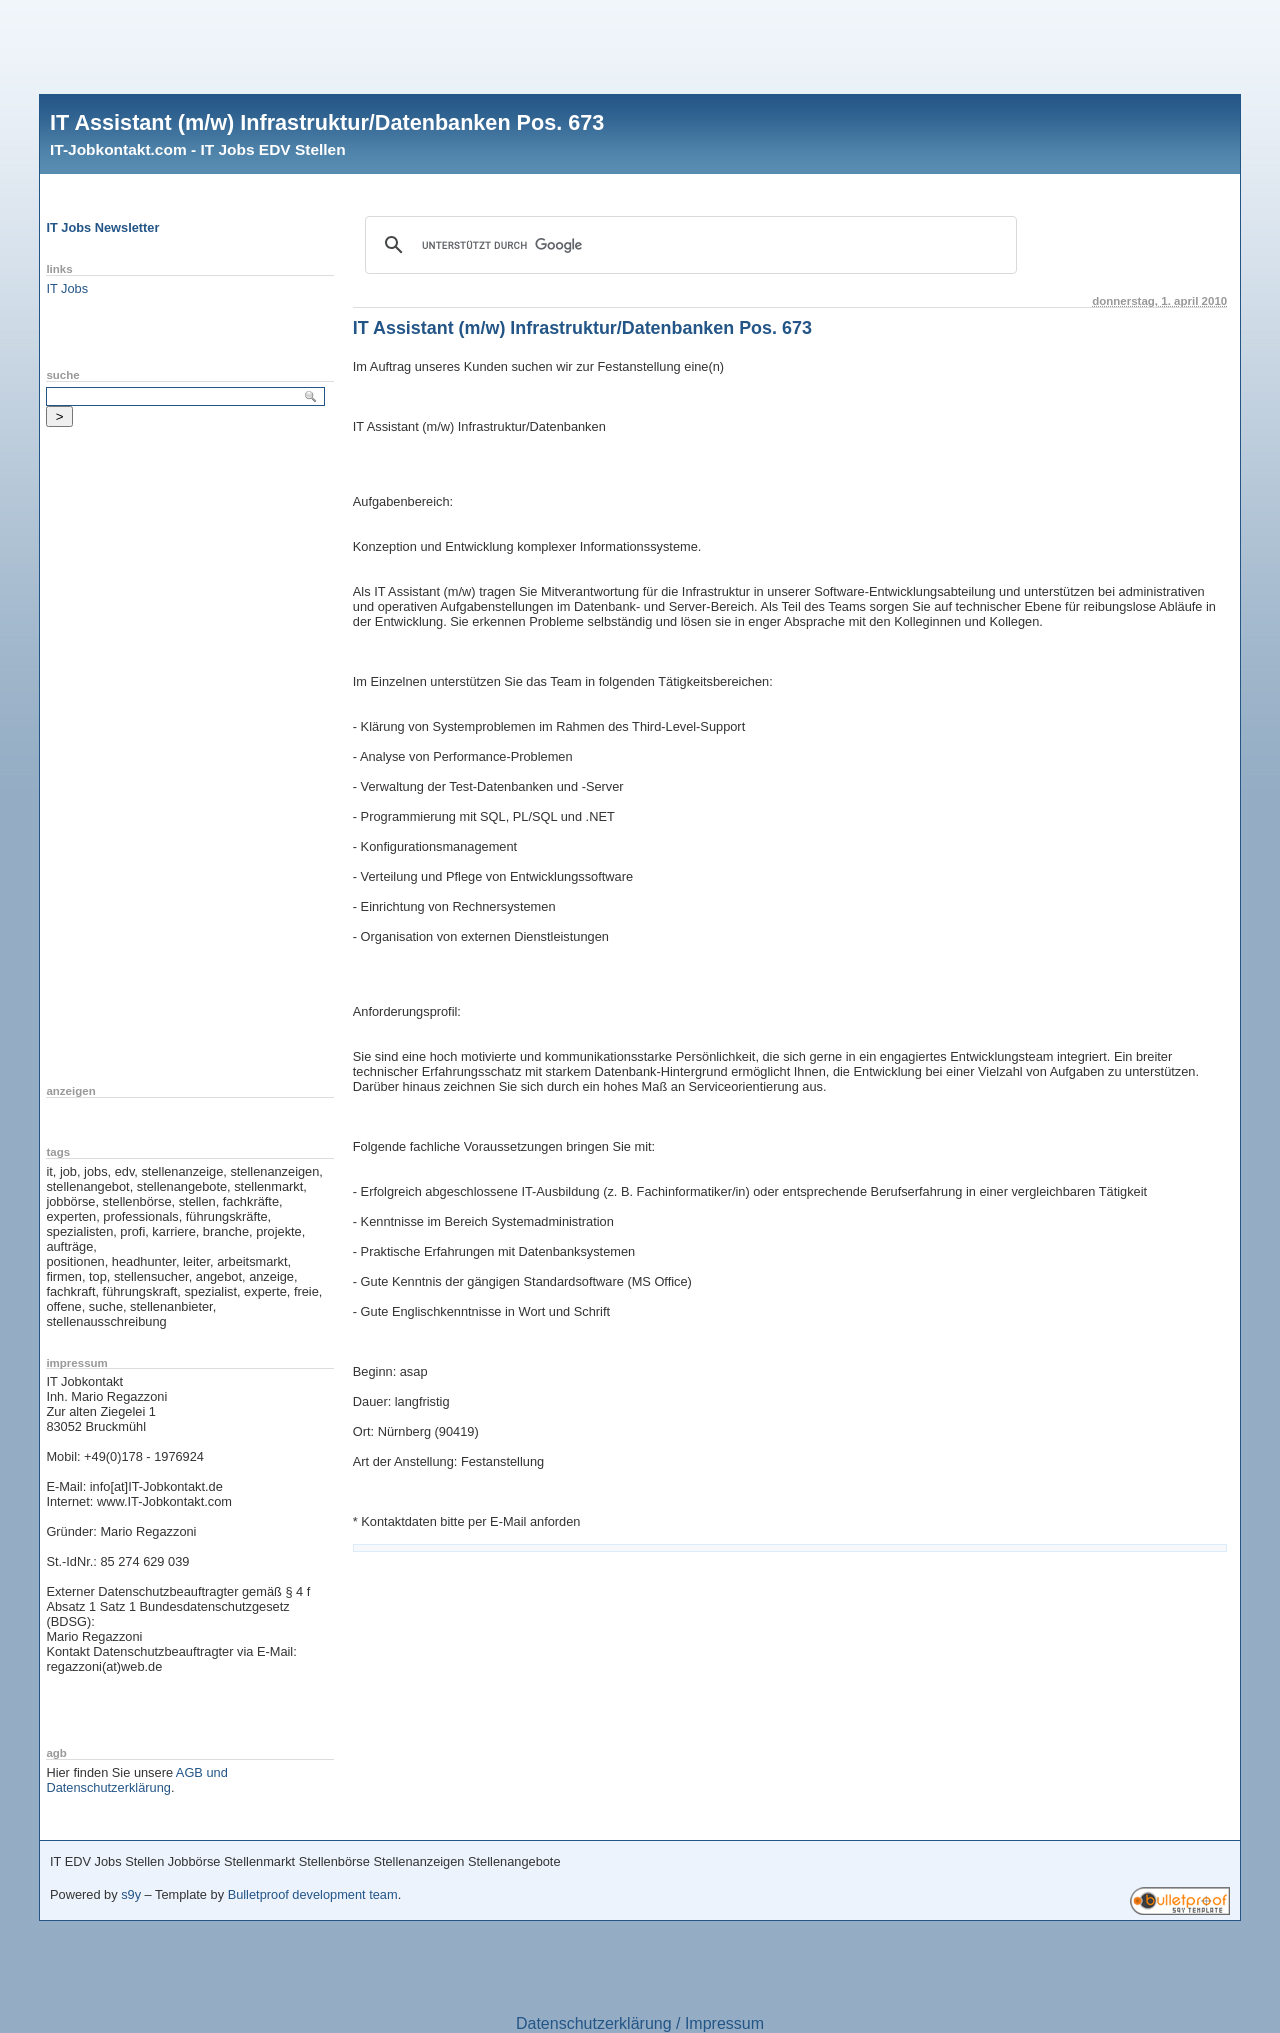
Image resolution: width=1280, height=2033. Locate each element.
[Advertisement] (640, 45)
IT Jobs (67, 288)
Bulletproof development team (313, 1894)
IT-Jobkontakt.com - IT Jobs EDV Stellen (198, 149)
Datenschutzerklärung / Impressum (640, 2023)
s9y (131, 1894)
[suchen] (688, 245)
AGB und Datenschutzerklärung (136, 1780)
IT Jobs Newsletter (102, 227)
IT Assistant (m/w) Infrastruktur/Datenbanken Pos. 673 (327, 122)
